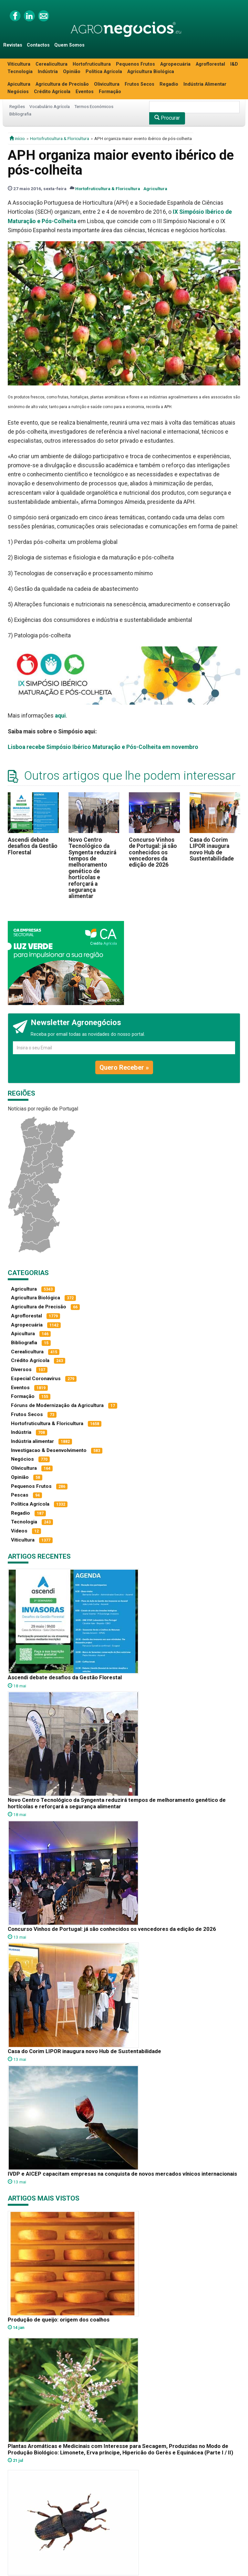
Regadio (169, 84)
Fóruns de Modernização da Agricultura (57, 1405)
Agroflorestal (210, 64)
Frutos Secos (139, 84)
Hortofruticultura (92, 64)
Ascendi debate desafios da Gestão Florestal (32, 846)
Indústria (48, 71)
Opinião (71, 71)
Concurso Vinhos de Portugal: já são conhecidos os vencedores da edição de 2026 (153, 852)
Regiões (17, 106)
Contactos (38, 45)
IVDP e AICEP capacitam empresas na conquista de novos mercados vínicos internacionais (122, 2173)
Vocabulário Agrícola (49, 106)
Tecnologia (20, 71)
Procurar (167, 118)
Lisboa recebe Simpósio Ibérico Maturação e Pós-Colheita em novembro (103, 747)
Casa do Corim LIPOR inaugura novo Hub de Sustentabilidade (212, 849)
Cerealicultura (51, 64)
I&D (234, 64)
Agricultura (155, 188)
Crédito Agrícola (52, 91)
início (17, 138)
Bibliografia (20, 113)
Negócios (18, 91)
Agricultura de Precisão (62, 84)
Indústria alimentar (32, 1441)
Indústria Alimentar (204, 84)
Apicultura (18, 84)
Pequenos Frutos (135, 64)
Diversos (21, 1369)
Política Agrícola (104, 71)
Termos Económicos (93, 106)
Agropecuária (175, 64)
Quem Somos (69, 45)
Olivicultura (106, 84)
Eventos (85, 91)
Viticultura (18, 64)
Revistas (12, 45)
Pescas (19, 1495)
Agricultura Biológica (150, 71)
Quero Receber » (124, 1067)
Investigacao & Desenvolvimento (49, 1450)
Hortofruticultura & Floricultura (59, 138)
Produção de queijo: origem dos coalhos (58, 2319)
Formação (110, 91)
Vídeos (19, 1531)
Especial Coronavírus (36, 1378)
